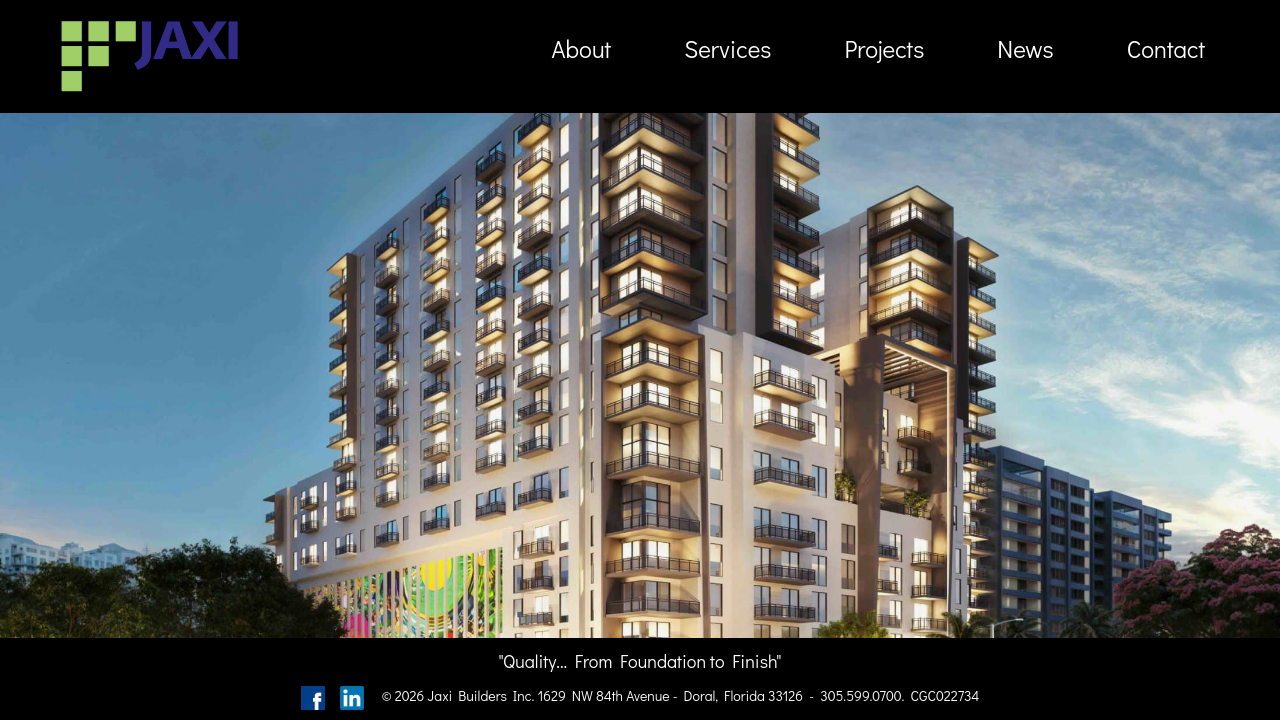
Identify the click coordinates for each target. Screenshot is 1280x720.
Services (727, 48)
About (581, 48)
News (1025, 48)
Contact (1166, 48)
